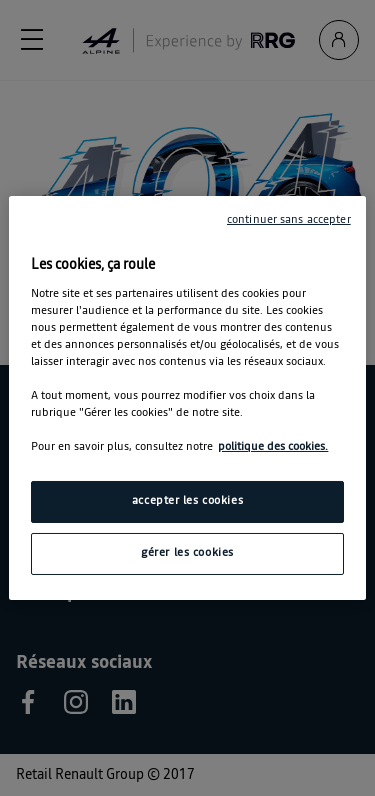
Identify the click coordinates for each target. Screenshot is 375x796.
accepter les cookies (187, 501)
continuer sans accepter (289, 220)
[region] (187, 398)
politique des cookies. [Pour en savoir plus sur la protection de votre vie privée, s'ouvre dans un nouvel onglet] (273, 447)
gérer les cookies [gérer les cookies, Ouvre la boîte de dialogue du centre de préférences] (187, 553)
